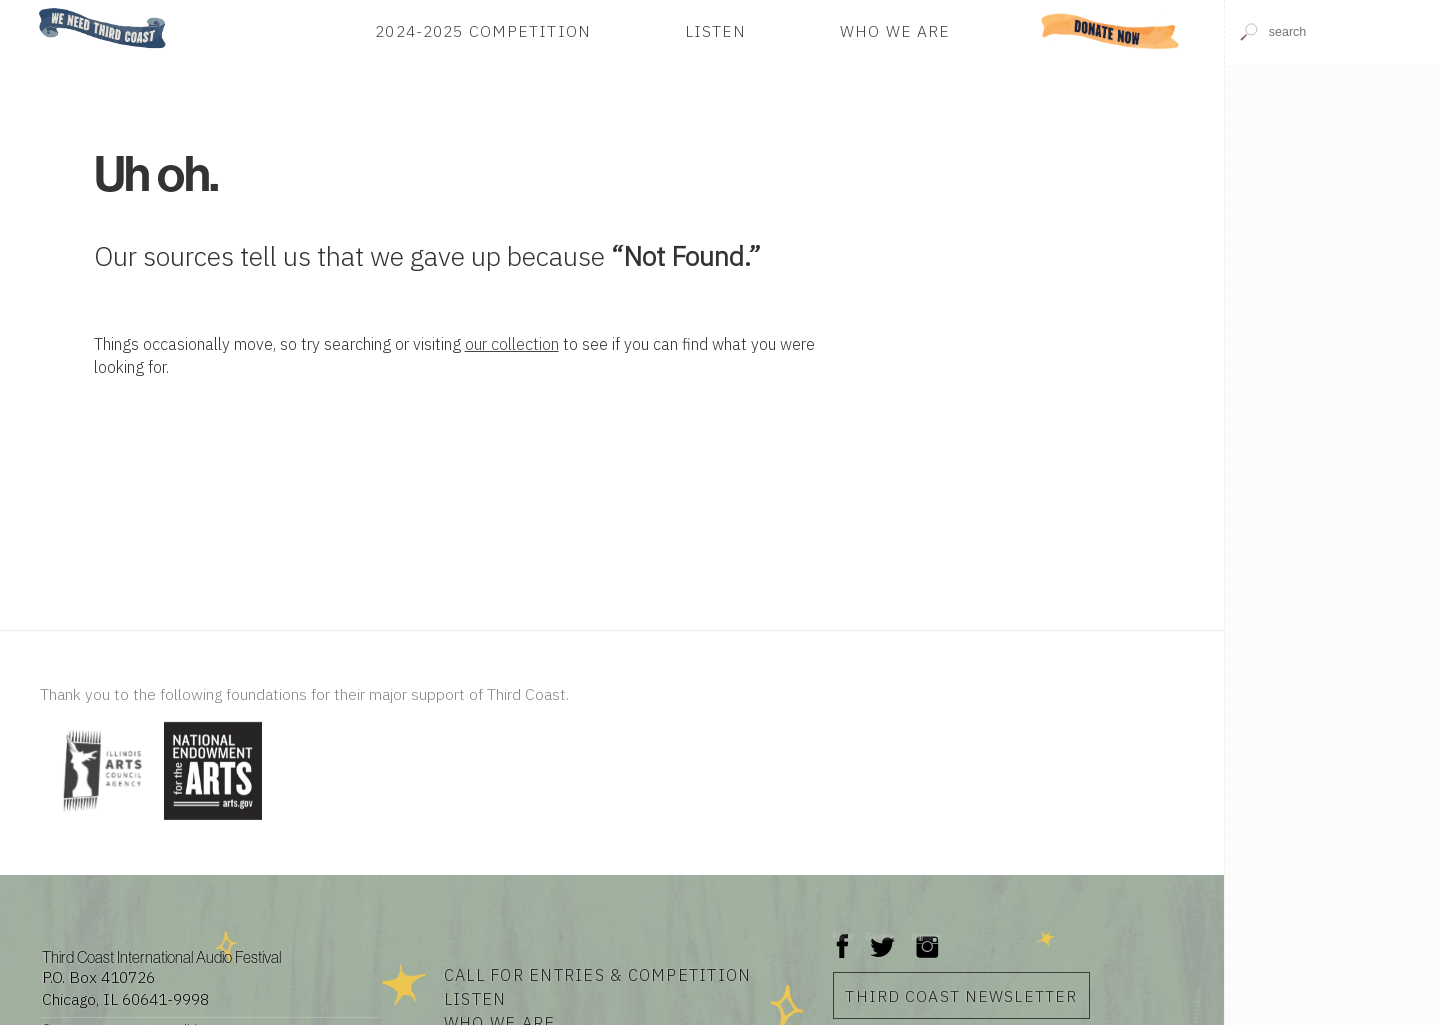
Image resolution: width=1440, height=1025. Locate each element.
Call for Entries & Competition (598, 974)
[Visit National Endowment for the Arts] (213, 821)
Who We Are (895, 31)
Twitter (880, 936)
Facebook (843, 936)
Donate (1110, 31)
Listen (716, 31)
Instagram (927, 936)
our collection (512, 343)
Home (33, 9)
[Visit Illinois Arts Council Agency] (99, 821)
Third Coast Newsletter (961, 996)
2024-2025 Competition (483, 31)
